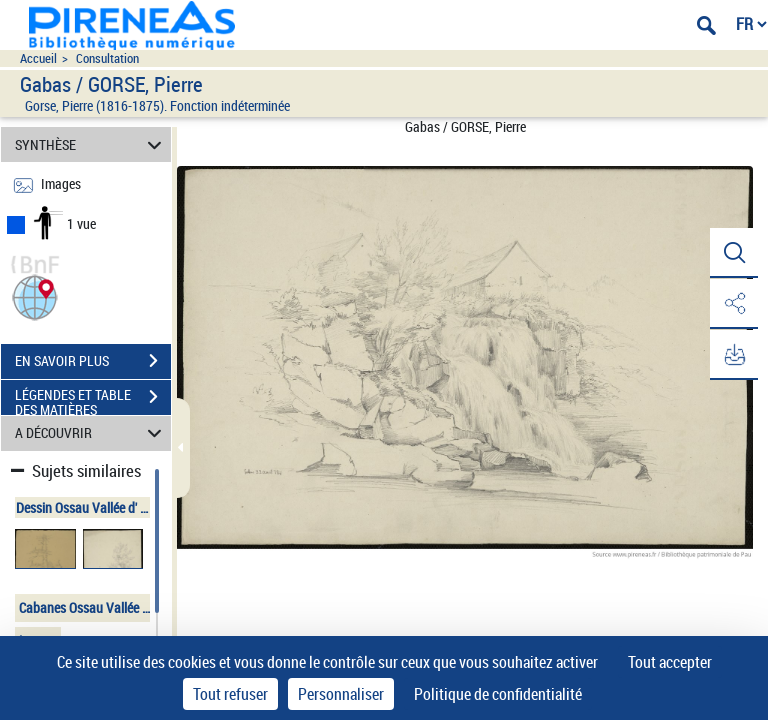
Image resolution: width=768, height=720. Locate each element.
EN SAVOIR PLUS (93, 361)
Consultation (107, 58)
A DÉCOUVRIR (91, 433)
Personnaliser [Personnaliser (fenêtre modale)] (341, 694)
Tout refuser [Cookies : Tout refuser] (230, 694)
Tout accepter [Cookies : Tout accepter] (670, 662)
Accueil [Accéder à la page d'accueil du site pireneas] (38, 58)
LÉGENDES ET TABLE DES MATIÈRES (93, 399)
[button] (35, 295)
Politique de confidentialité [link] (498, 694)
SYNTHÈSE (91, 144)
